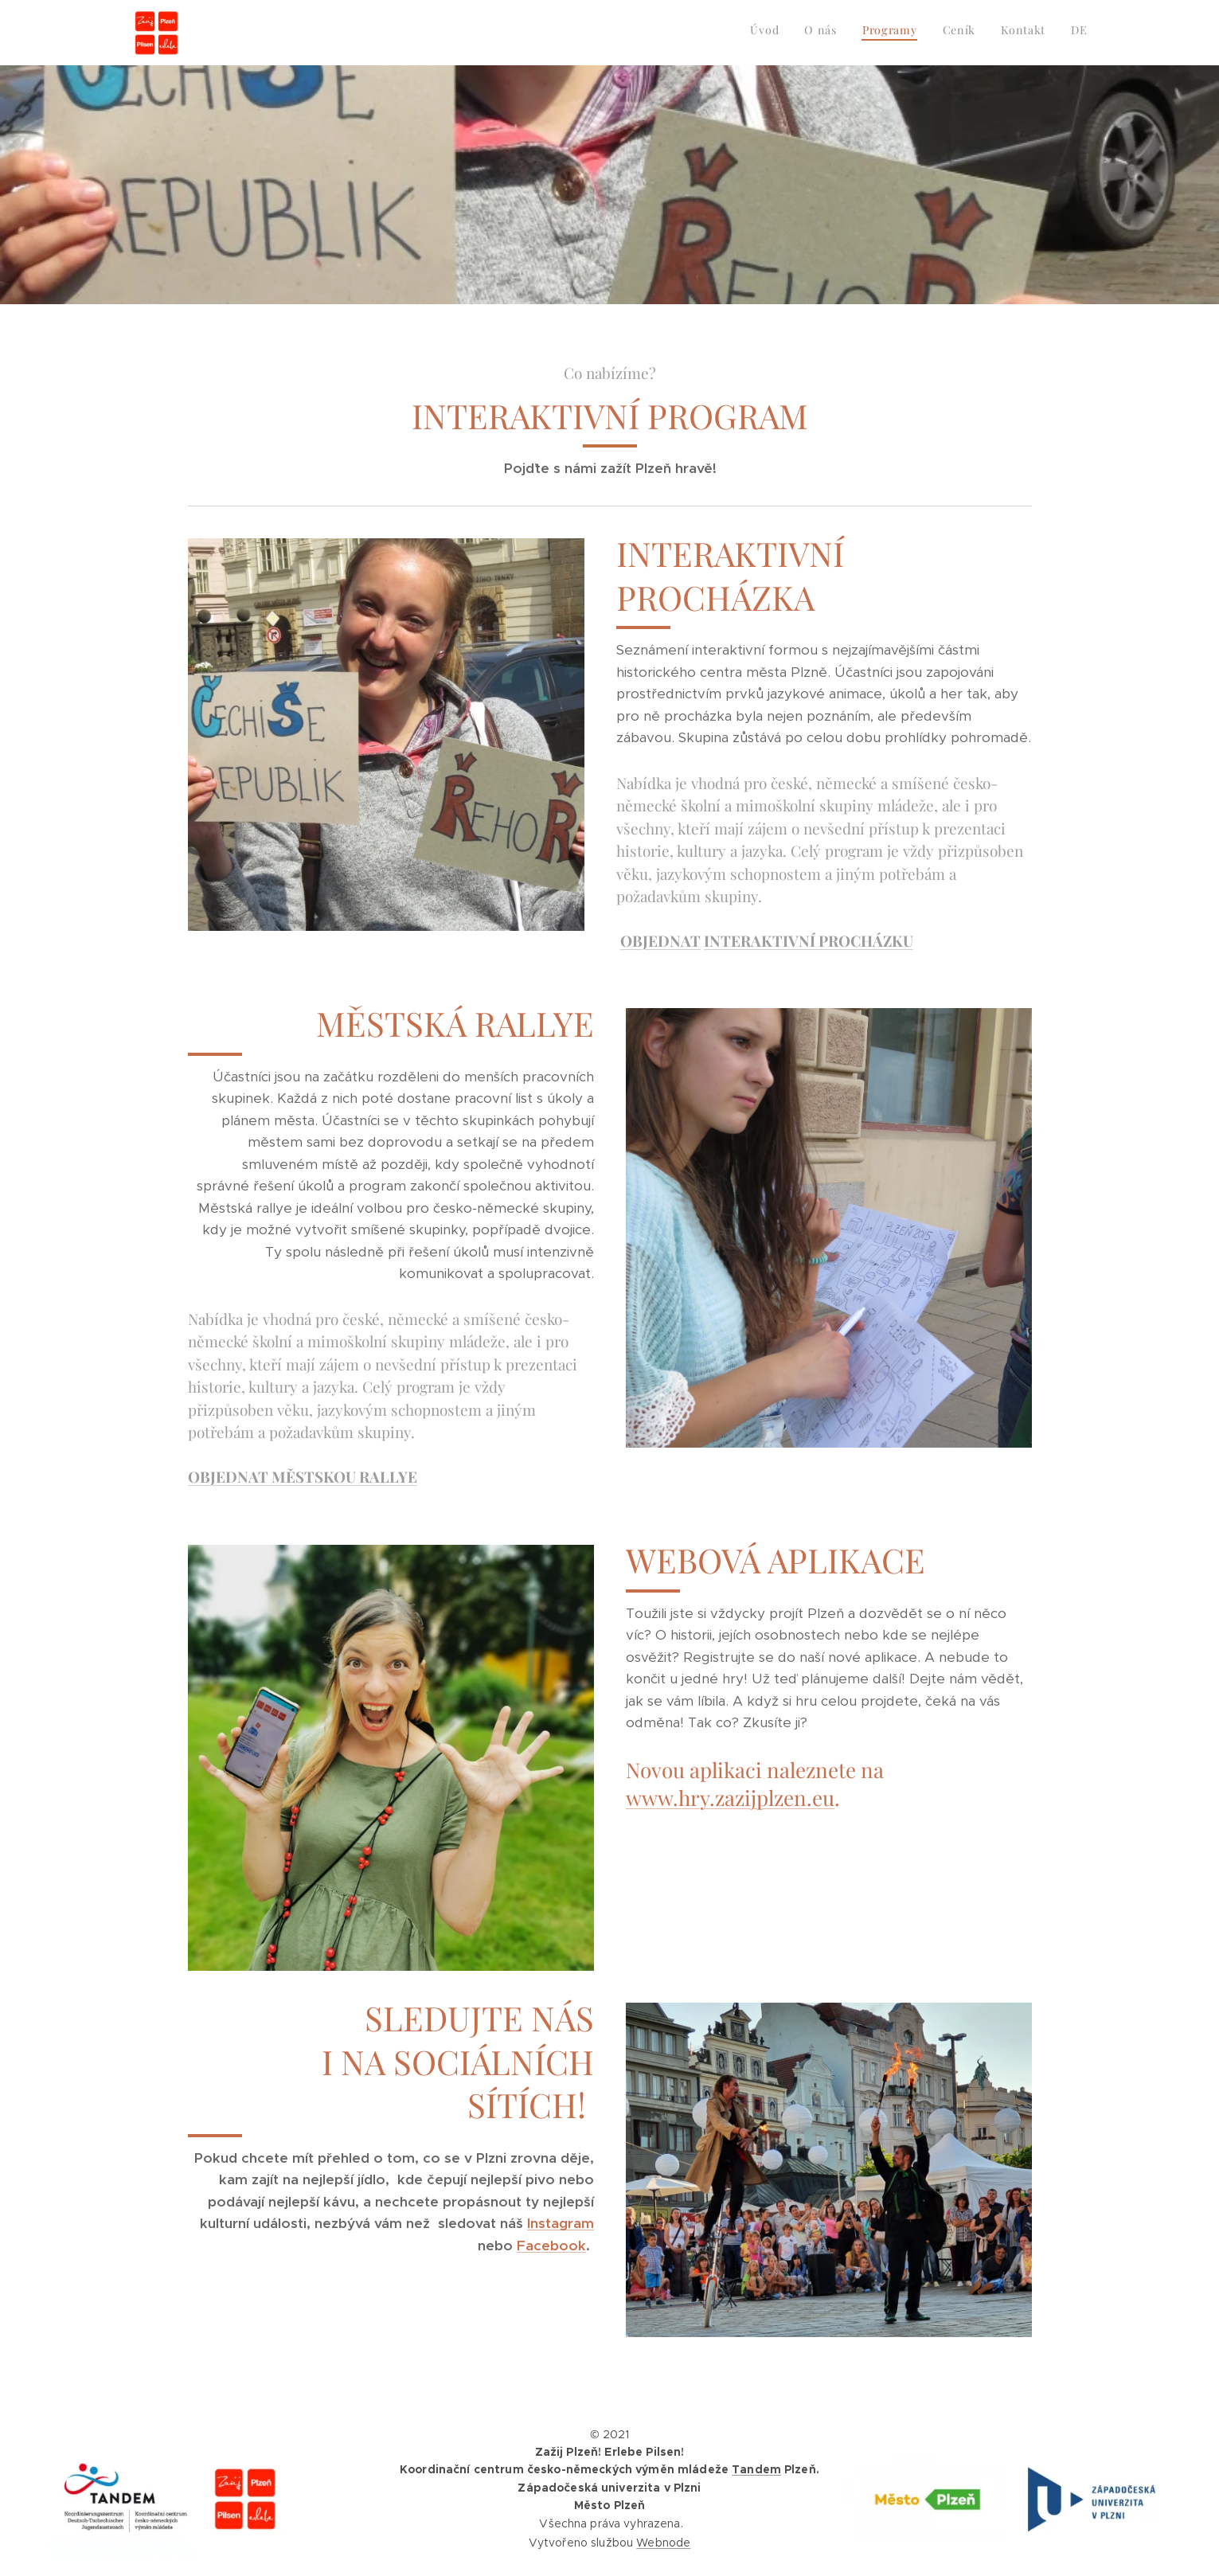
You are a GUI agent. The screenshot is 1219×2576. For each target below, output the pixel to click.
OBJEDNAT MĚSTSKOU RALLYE (302, 1476)
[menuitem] (964, 33)
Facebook (551, 2245)
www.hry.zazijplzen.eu (730, 1798)
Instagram (560, 2223)
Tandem (756, 2469)
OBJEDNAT (660, 939)
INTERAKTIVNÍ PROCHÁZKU (808, 939)
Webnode (663, 2542)
